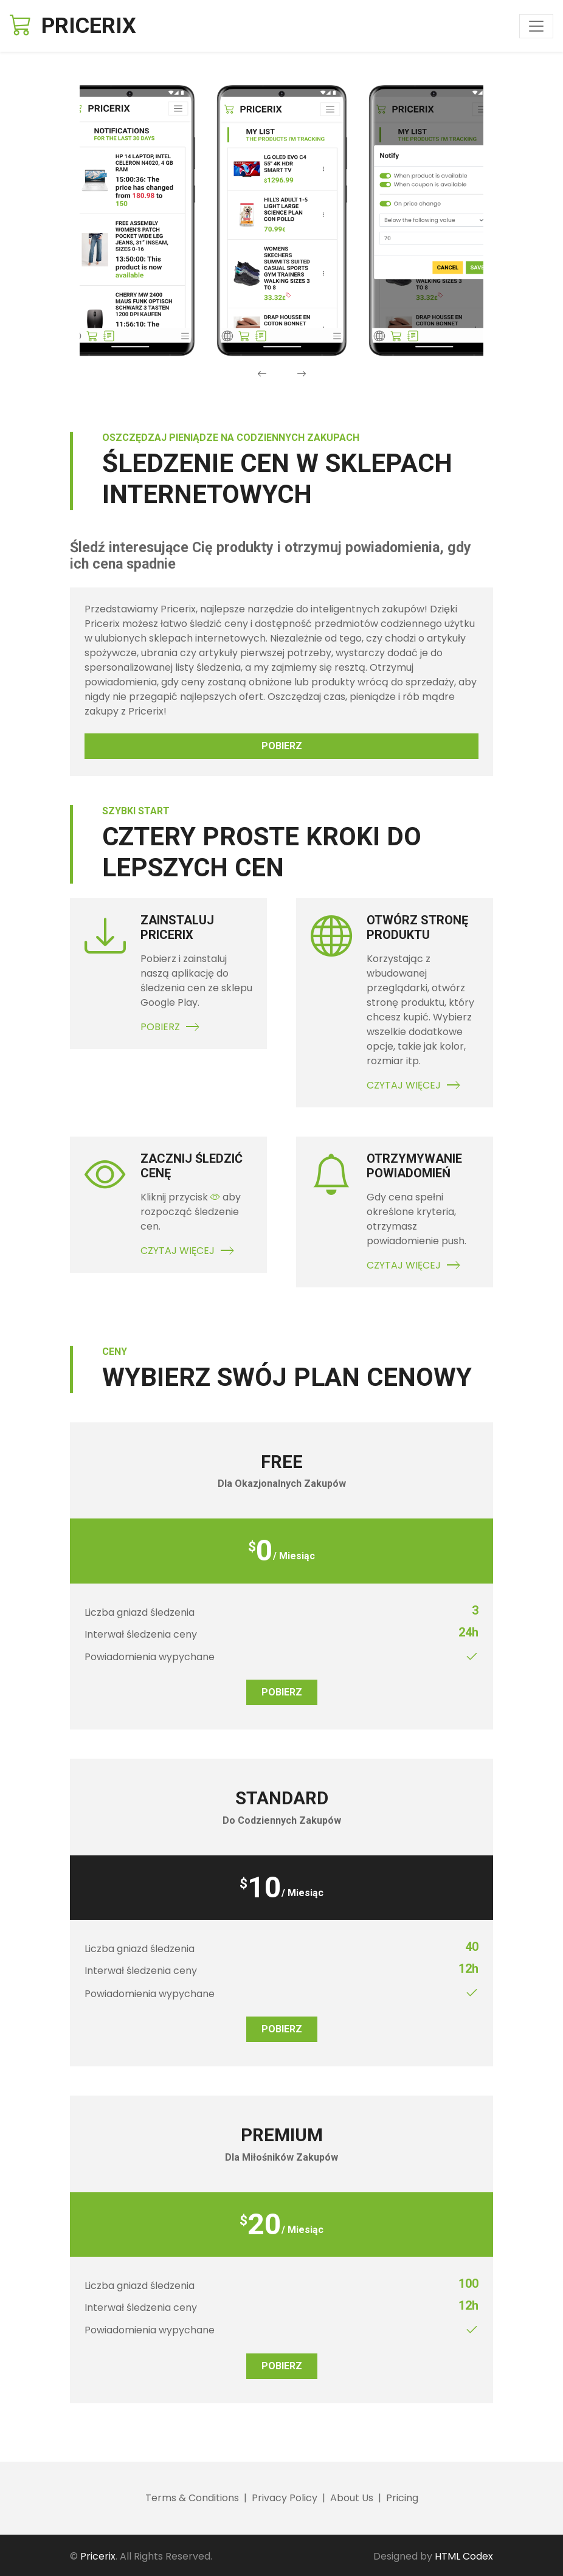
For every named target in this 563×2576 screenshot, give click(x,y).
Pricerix (98, 2556)
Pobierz (281, 746)
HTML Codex (464, 2556)
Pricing (402, 2498)
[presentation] (261, 374)
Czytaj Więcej (415, 1085)
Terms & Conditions (192, 2498)
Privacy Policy (284, 2498)
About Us (351, 2498)
